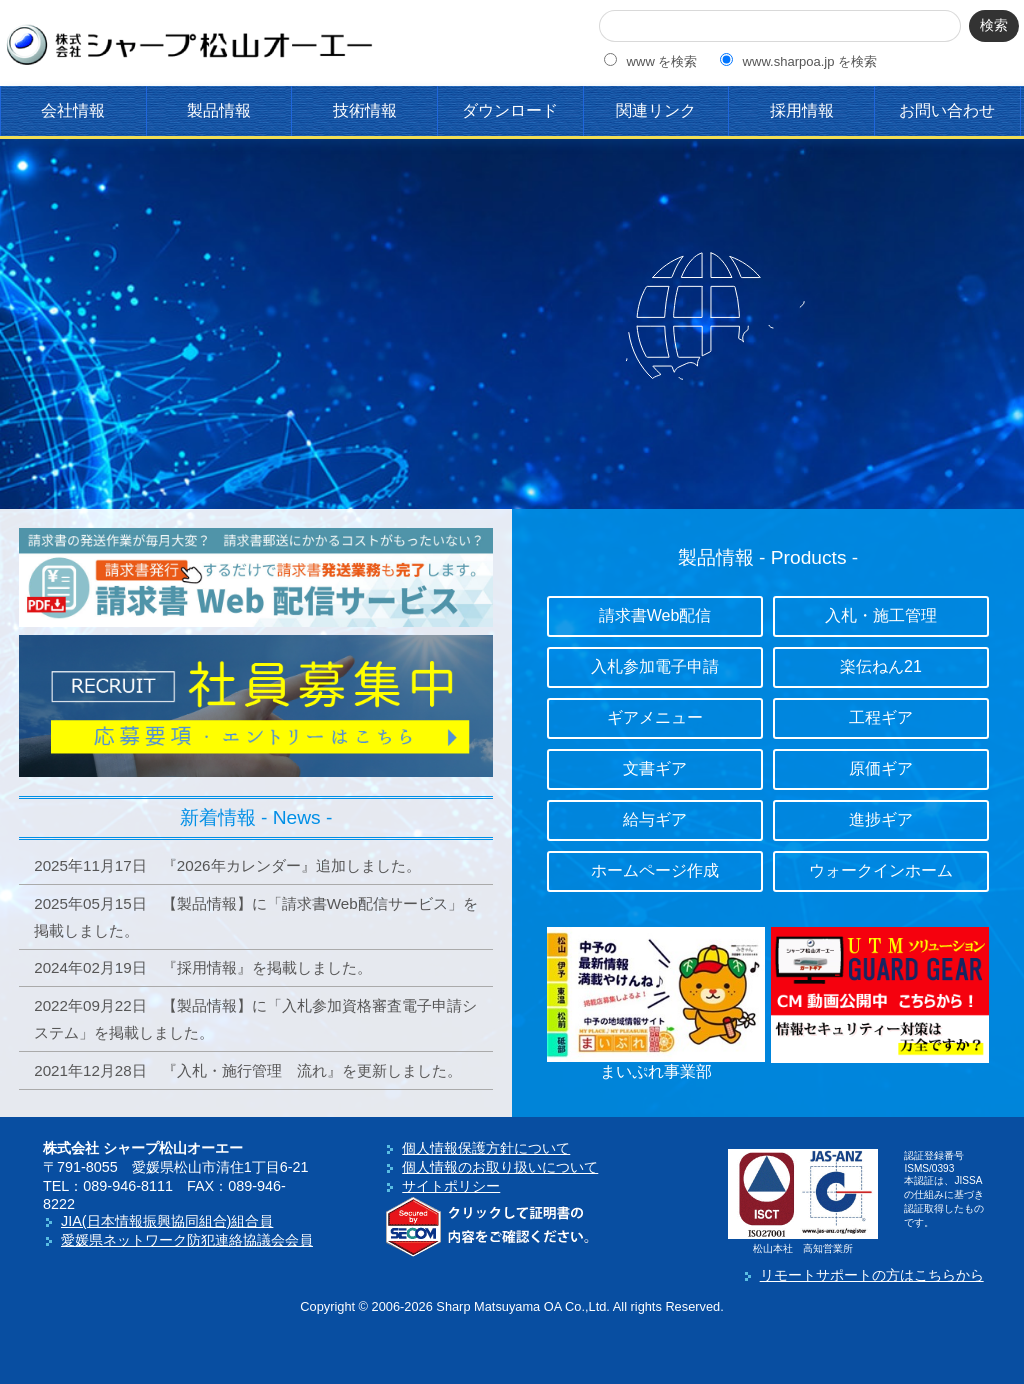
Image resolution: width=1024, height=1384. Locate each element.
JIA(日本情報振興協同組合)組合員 (167, 1221)
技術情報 (365, 110)
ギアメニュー (655, 717)
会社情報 (73, 110)
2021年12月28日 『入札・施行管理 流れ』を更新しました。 (248, 1070)
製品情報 (219, 110)
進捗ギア (881, 819)
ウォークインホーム (881, 870)
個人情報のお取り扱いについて (500, 1167)
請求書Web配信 (655, 615)
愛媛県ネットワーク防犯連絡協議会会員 (187, 1240)
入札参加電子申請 (655, 666)
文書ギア (655, 768)
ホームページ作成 (655, 870)
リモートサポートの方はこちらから (872, 1275)
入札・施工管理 (881, 615)
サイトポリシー (451, 1186)
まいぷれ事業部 (656, 1071)
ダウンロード (510, 110)
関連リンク (656, 110)
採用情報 (802, 110)
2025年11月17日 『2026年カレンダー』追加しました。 (227, 865)
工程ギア (881, 717)
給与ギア (655, 819)
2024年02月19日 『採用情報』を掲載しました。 (203, 967)
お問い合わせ (947, 110)
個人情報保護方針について (486, 1148)
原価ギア (881, 768)
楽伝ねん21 (881, 666)
